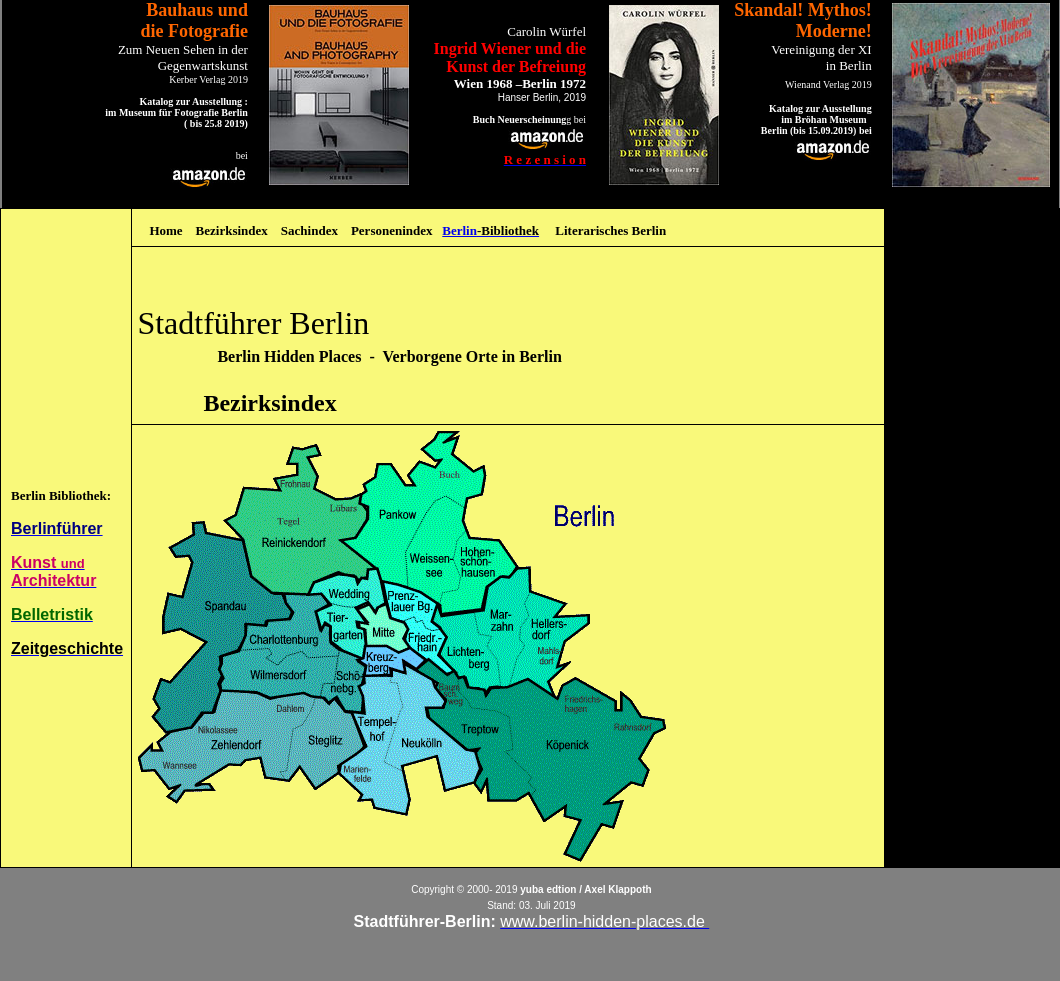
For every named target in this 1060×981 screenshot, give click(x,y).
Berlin (459, 230)
